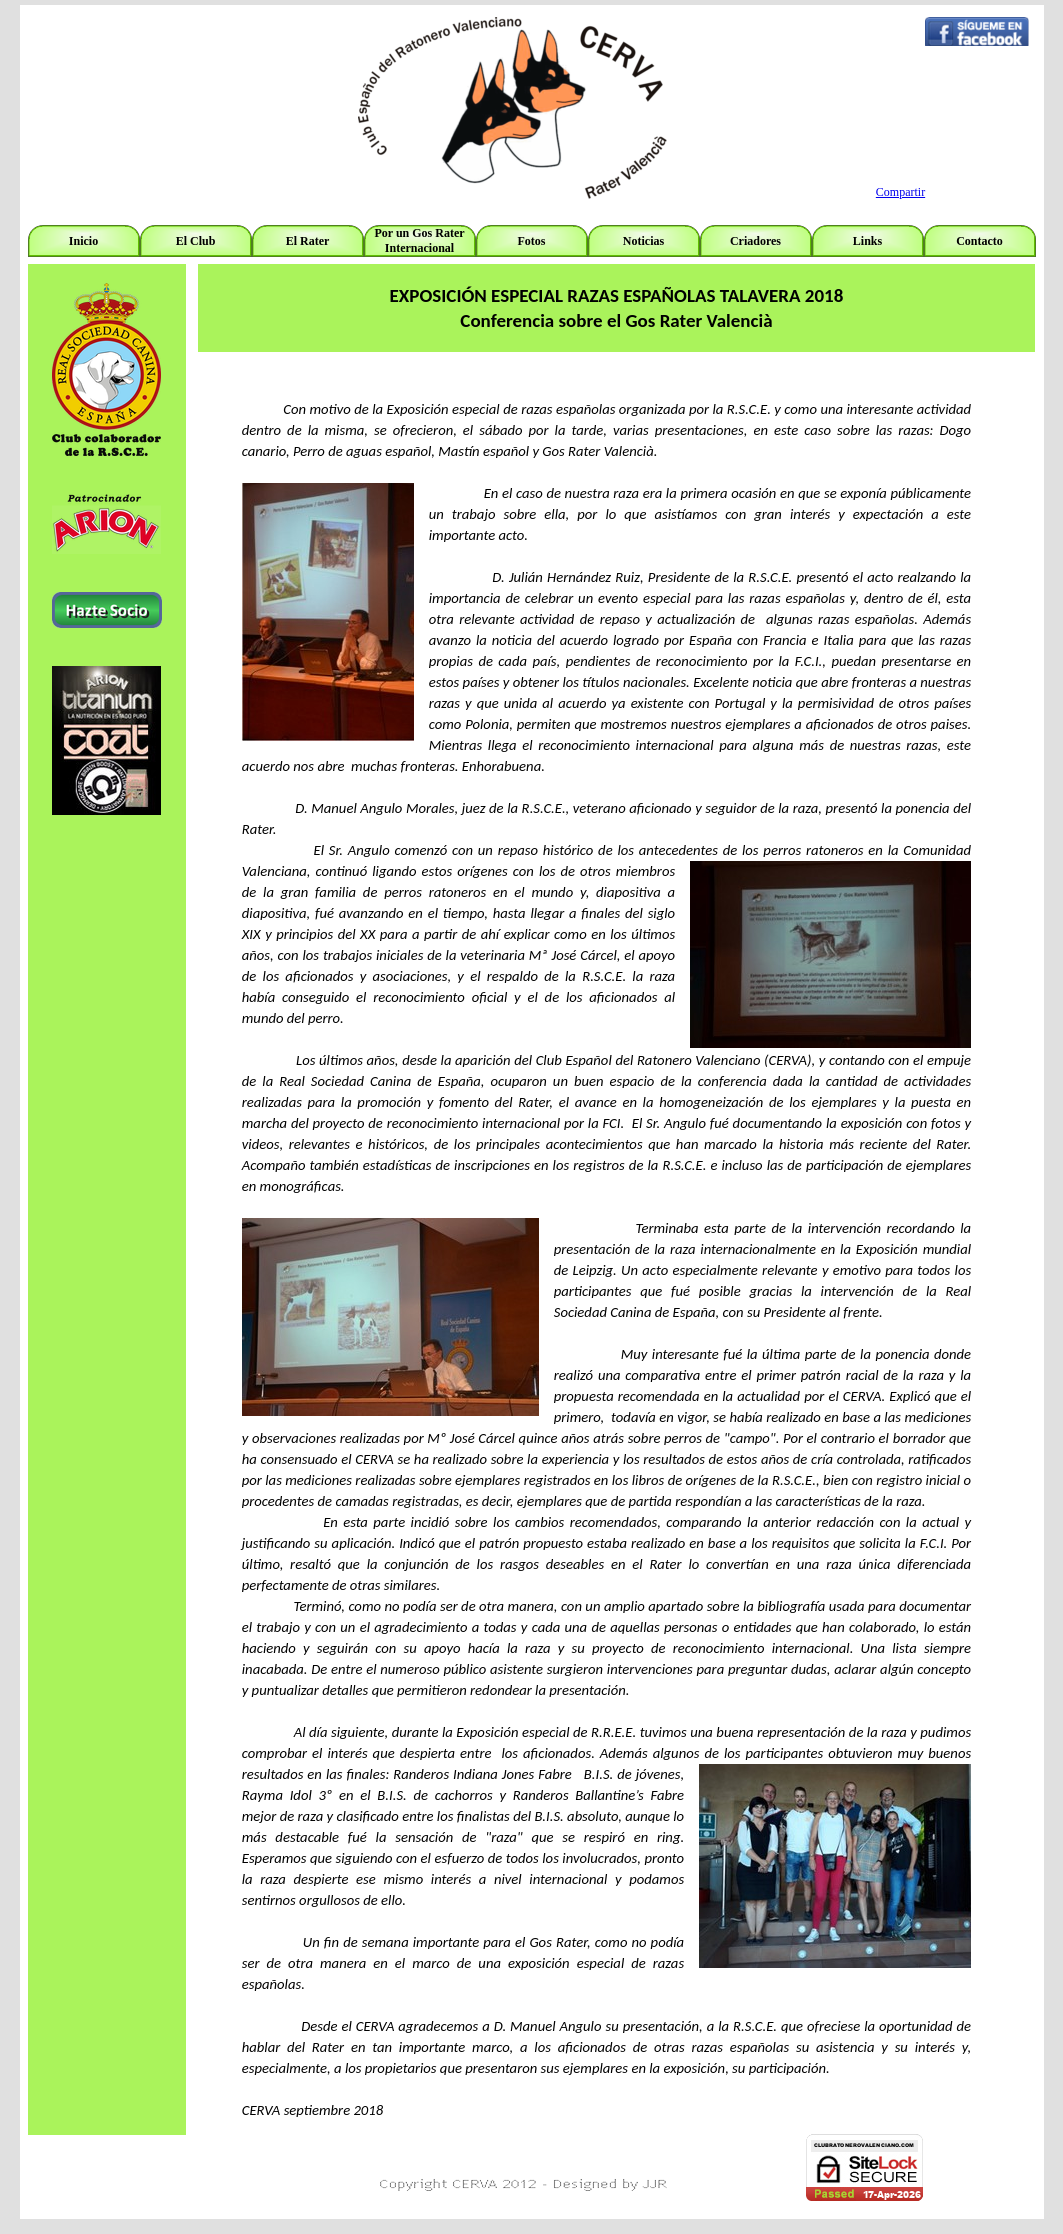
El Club (196, 241)
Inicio (83, 241)
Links (867, 241)
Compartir (900, 192)
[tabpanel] (107, 550)
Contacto (979, 241)
